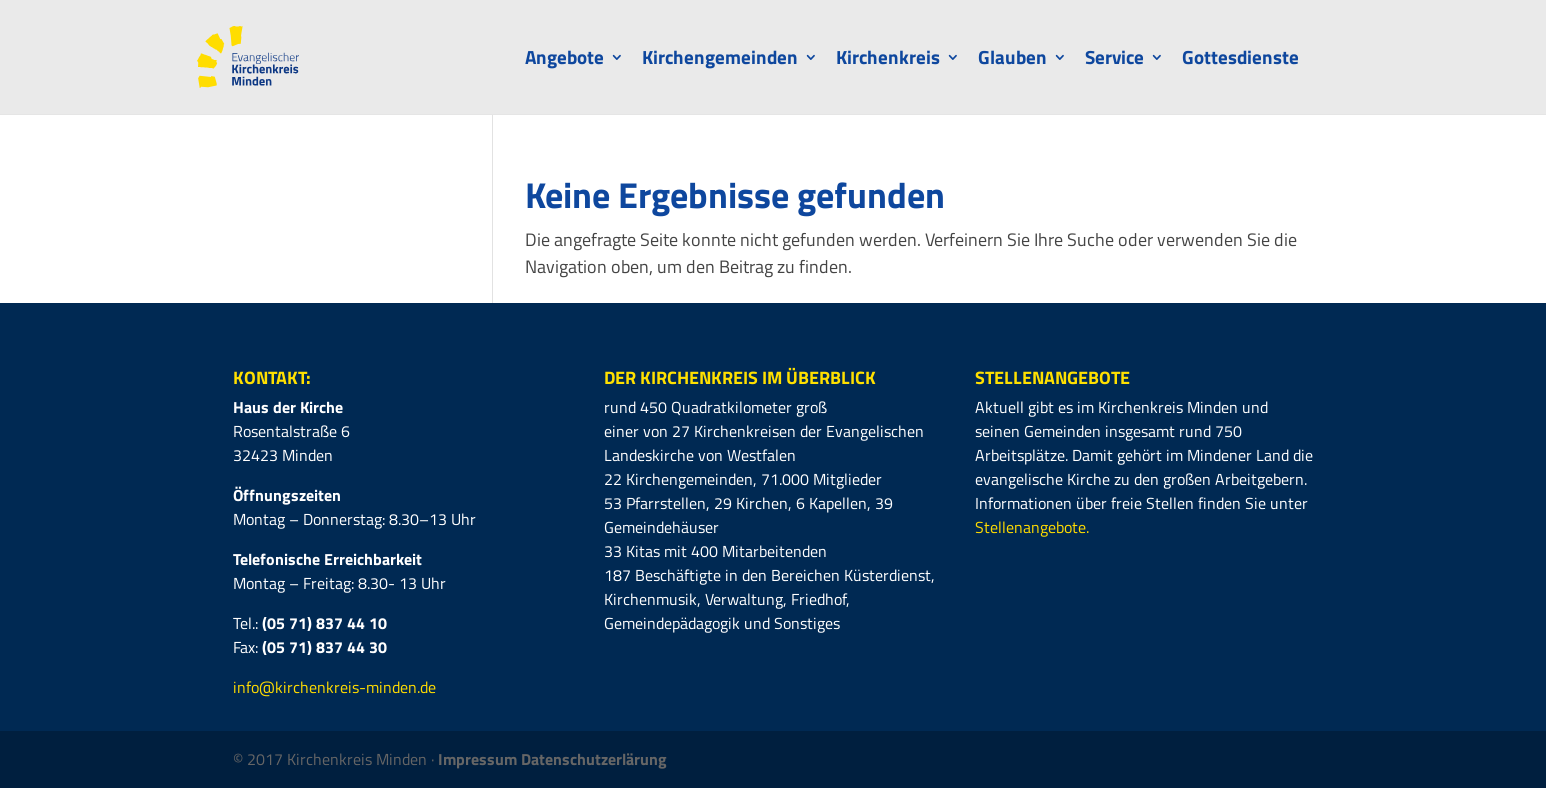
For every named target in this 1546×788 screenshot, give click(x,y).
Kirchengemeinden (720, 60)
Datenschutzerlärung (594, 759)
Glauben (1012, 60)
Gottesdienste (1240, 60)
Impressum (479, 759)
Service (1114, 60)
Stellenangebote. (1032, 527)
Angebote (564, 60)
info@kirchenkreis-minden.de (334, 687)
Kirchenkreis (888, 60)
